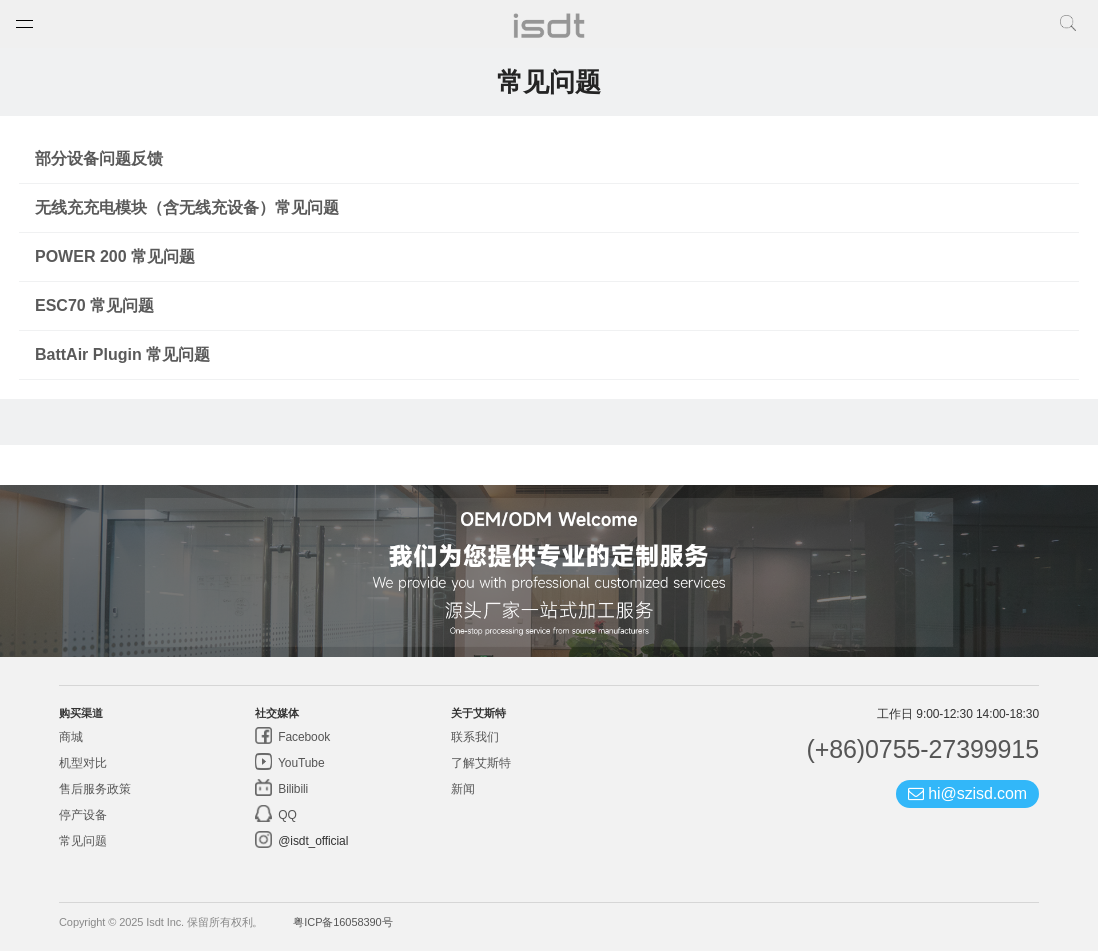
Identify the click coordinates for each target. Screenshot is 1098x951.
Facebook (302, 737)
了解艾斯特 (481, 763)
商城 (71, 737)
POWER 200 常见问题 (115, 256)
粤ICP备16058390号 (342, 922)
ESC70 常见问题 (94, 305)
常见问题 (83, 841)
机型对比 (83, 763)
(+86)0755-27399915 (922, 749)
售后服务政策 (94, 789)
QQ (286, 815)
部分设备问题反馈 (99, 158)
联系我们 (475, 737)
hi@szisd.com (967, 793)
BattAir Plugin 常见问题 (122, 354)
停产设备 (83, 815)
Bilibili (291, 789)
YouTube (300, 763)
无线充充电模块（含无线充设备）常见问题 (187, 207)
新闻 (463, 789)
